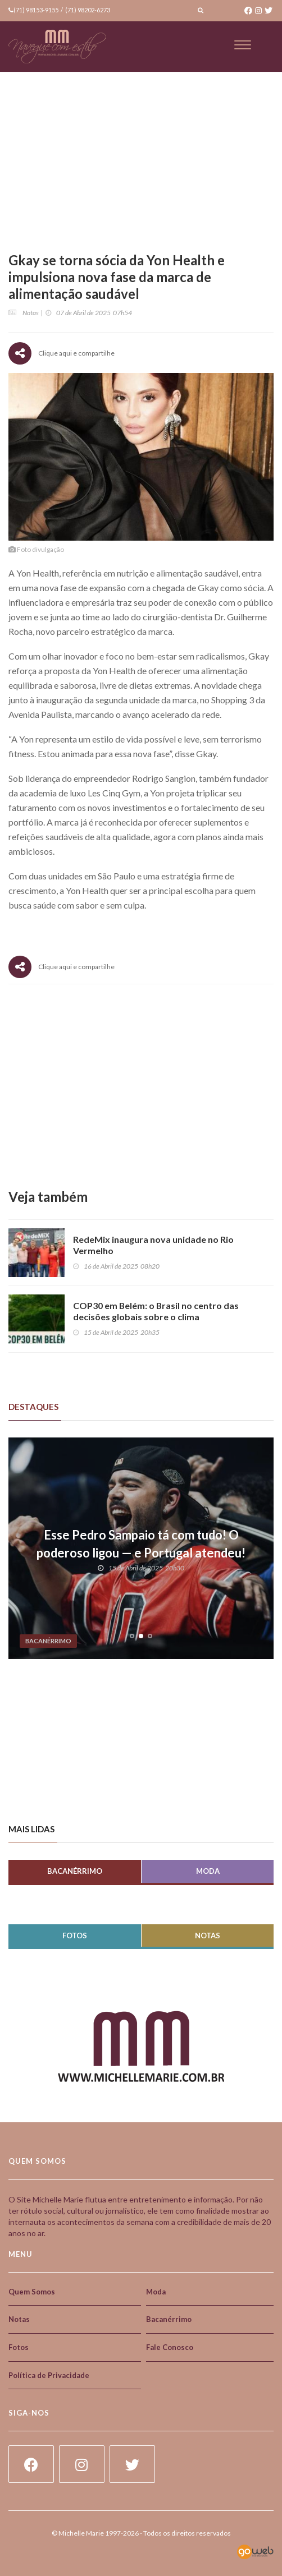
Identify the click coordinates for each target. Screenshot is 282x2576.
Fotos (74, 1935)
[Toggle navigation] (243, 44)
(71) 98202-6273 (87, 9)
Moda (208, 1871)
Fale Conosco (169, 2347)
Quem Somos (31, 2291)
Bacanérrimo (74, 1871)
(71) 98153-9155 (35, 9)
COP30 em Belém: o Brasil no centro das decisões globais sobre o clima (156, 1311)
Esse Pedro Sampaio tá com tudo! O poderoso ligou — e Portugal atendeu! (141, 1543)
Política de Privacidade (48, 2375)
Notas (207, 1935)
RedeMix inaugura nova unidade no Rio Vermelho (153, 1245)
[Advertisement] (141, 1087)
